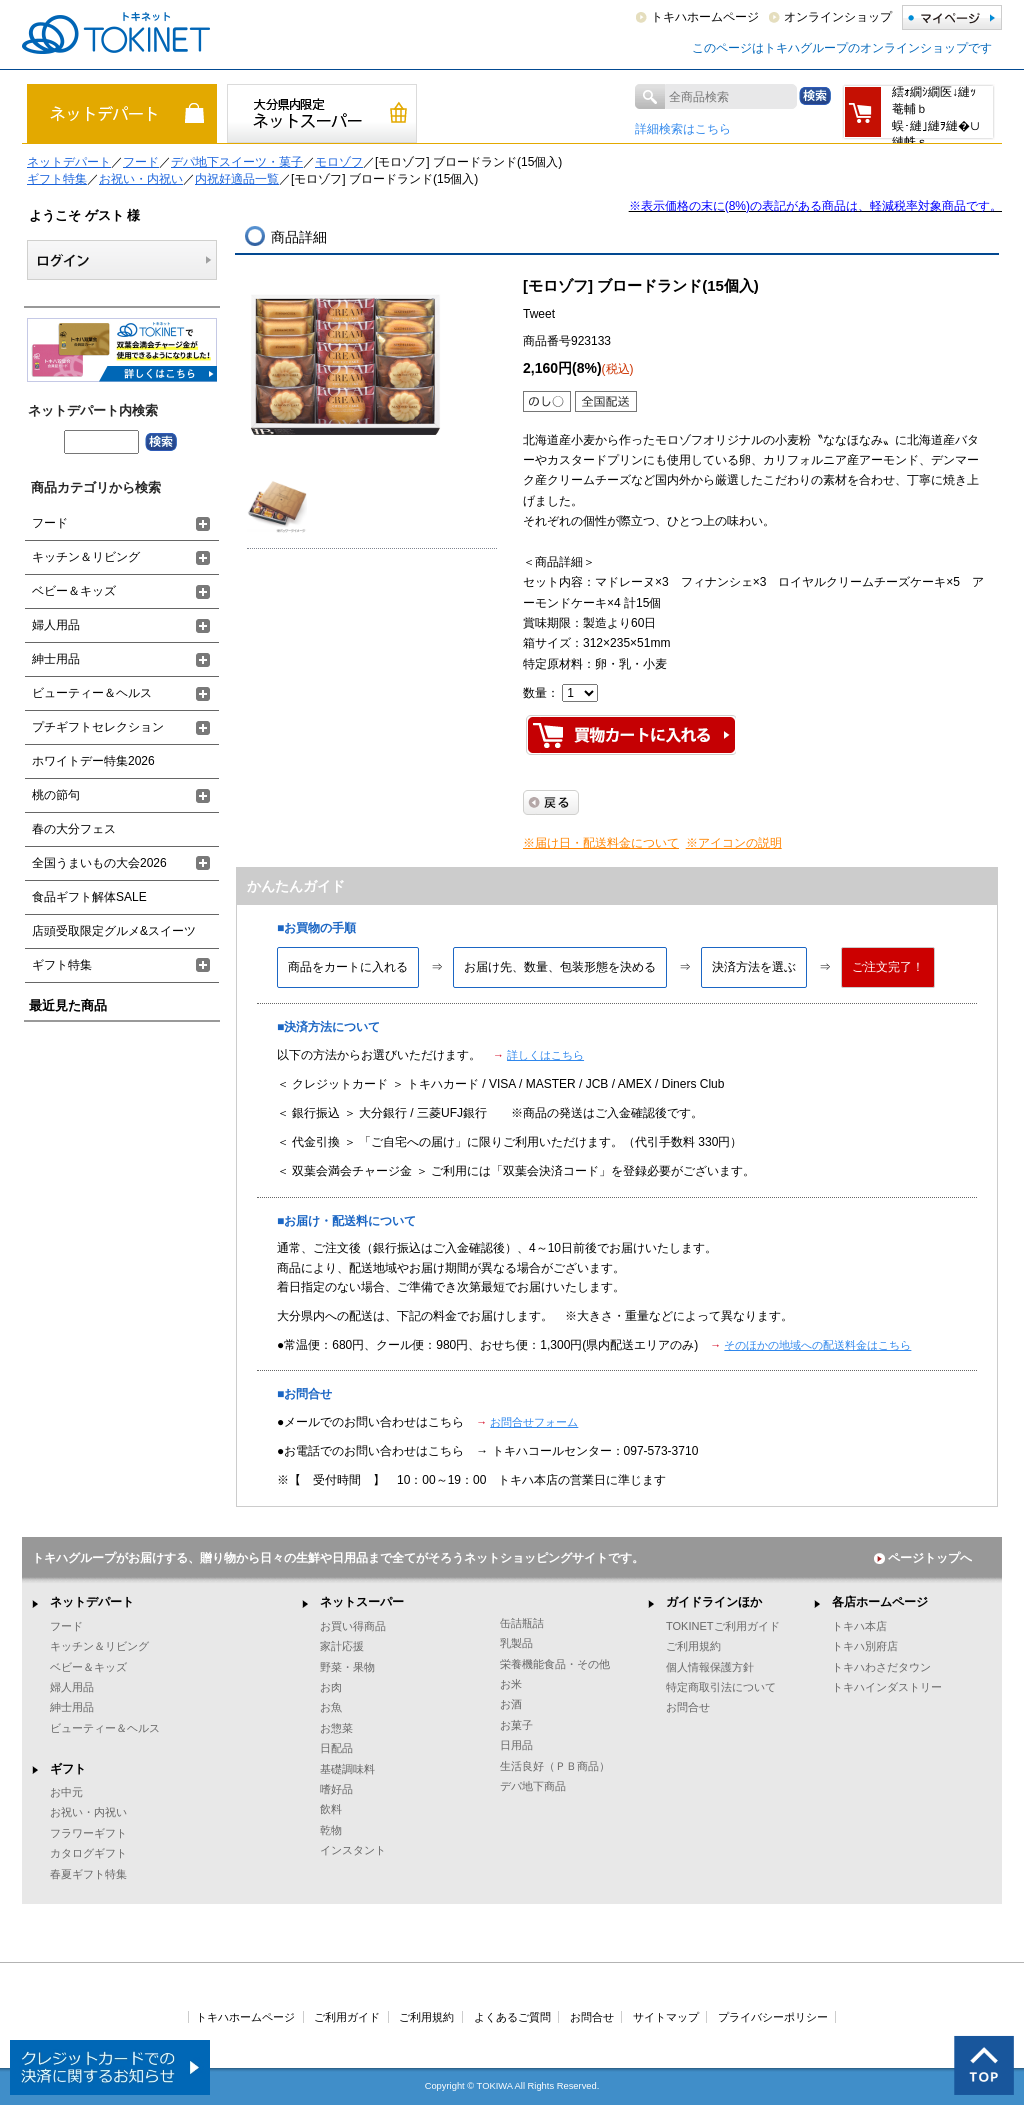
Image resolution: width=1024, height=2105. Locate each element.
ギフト (68, 1769)
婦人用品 (56, 625)
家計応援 (342, 1646)
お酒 (511, 1704)
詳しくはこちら (545, 1055)
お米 (511, 1684)
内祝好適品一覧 (237, 179)
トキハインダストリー (887, 1687)
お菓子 (516, 1725)
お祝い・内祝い (141, 179)
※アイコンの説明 (734, 843)
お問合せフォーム (534, 1422)
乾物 (331, 1830)
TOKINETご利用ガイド (723, 1626)
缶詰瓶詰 (522, 1623)
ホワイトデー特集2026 (93, 761)
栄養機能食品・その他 (555, 1664)
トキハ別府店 (865, 1646)
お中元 (66, 1792)
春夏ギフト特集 (88, 1874)
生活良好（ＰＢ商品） (555, 1766)
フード (141, 162)
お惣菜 (336, 1728)
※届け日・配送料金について (601, 843)
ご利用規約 (693, 1646)
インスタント (353, 1850)
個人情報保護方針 (710, 1667)
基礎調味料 (347, 1769)
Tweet (539, 314)
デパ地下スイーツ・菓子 (237, 162)
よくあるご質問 (512, 2017)
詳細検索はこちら (683, 129)
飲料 (331, 1809)
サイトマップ (666, 2017)
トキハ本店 (859, 1626)
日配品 (336, 1748)
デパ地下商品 (533, 1786)
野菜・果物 (347, 1667)
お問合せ (688, 1707)
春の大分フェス (74, 829)
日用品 (516, 1745)
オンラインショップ (838, 17)
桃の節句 (56, 795)
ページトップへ (923, 1558)
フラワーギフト (88, 1833)
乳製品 (516, 1643)
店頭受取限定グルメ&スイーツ (114, 931)
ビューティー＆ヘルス (92, 693)
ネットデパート (69, 162)
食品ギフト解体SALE (89, 897)
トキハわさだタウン (881, 1667)
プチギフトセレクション (98, 727)
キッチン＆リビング (86, 557)
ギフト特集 (57, 179)
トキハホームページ (705, 17)
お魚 (331, 1707)
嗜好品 (336, 1789)
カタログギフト (88, 1853)
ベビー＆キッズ (74, 591)
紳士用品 (56, 659)
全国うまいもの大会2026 (99, 863)
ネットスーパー (362, 1602)
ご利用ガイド (347, 2017)
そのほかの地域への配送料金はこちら (817, 1345)
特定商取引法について (721, 1687)
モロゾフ (339, 162)
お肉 (331, 1687)
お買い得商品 (353, 1626)
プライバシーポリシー (773, 2017)
